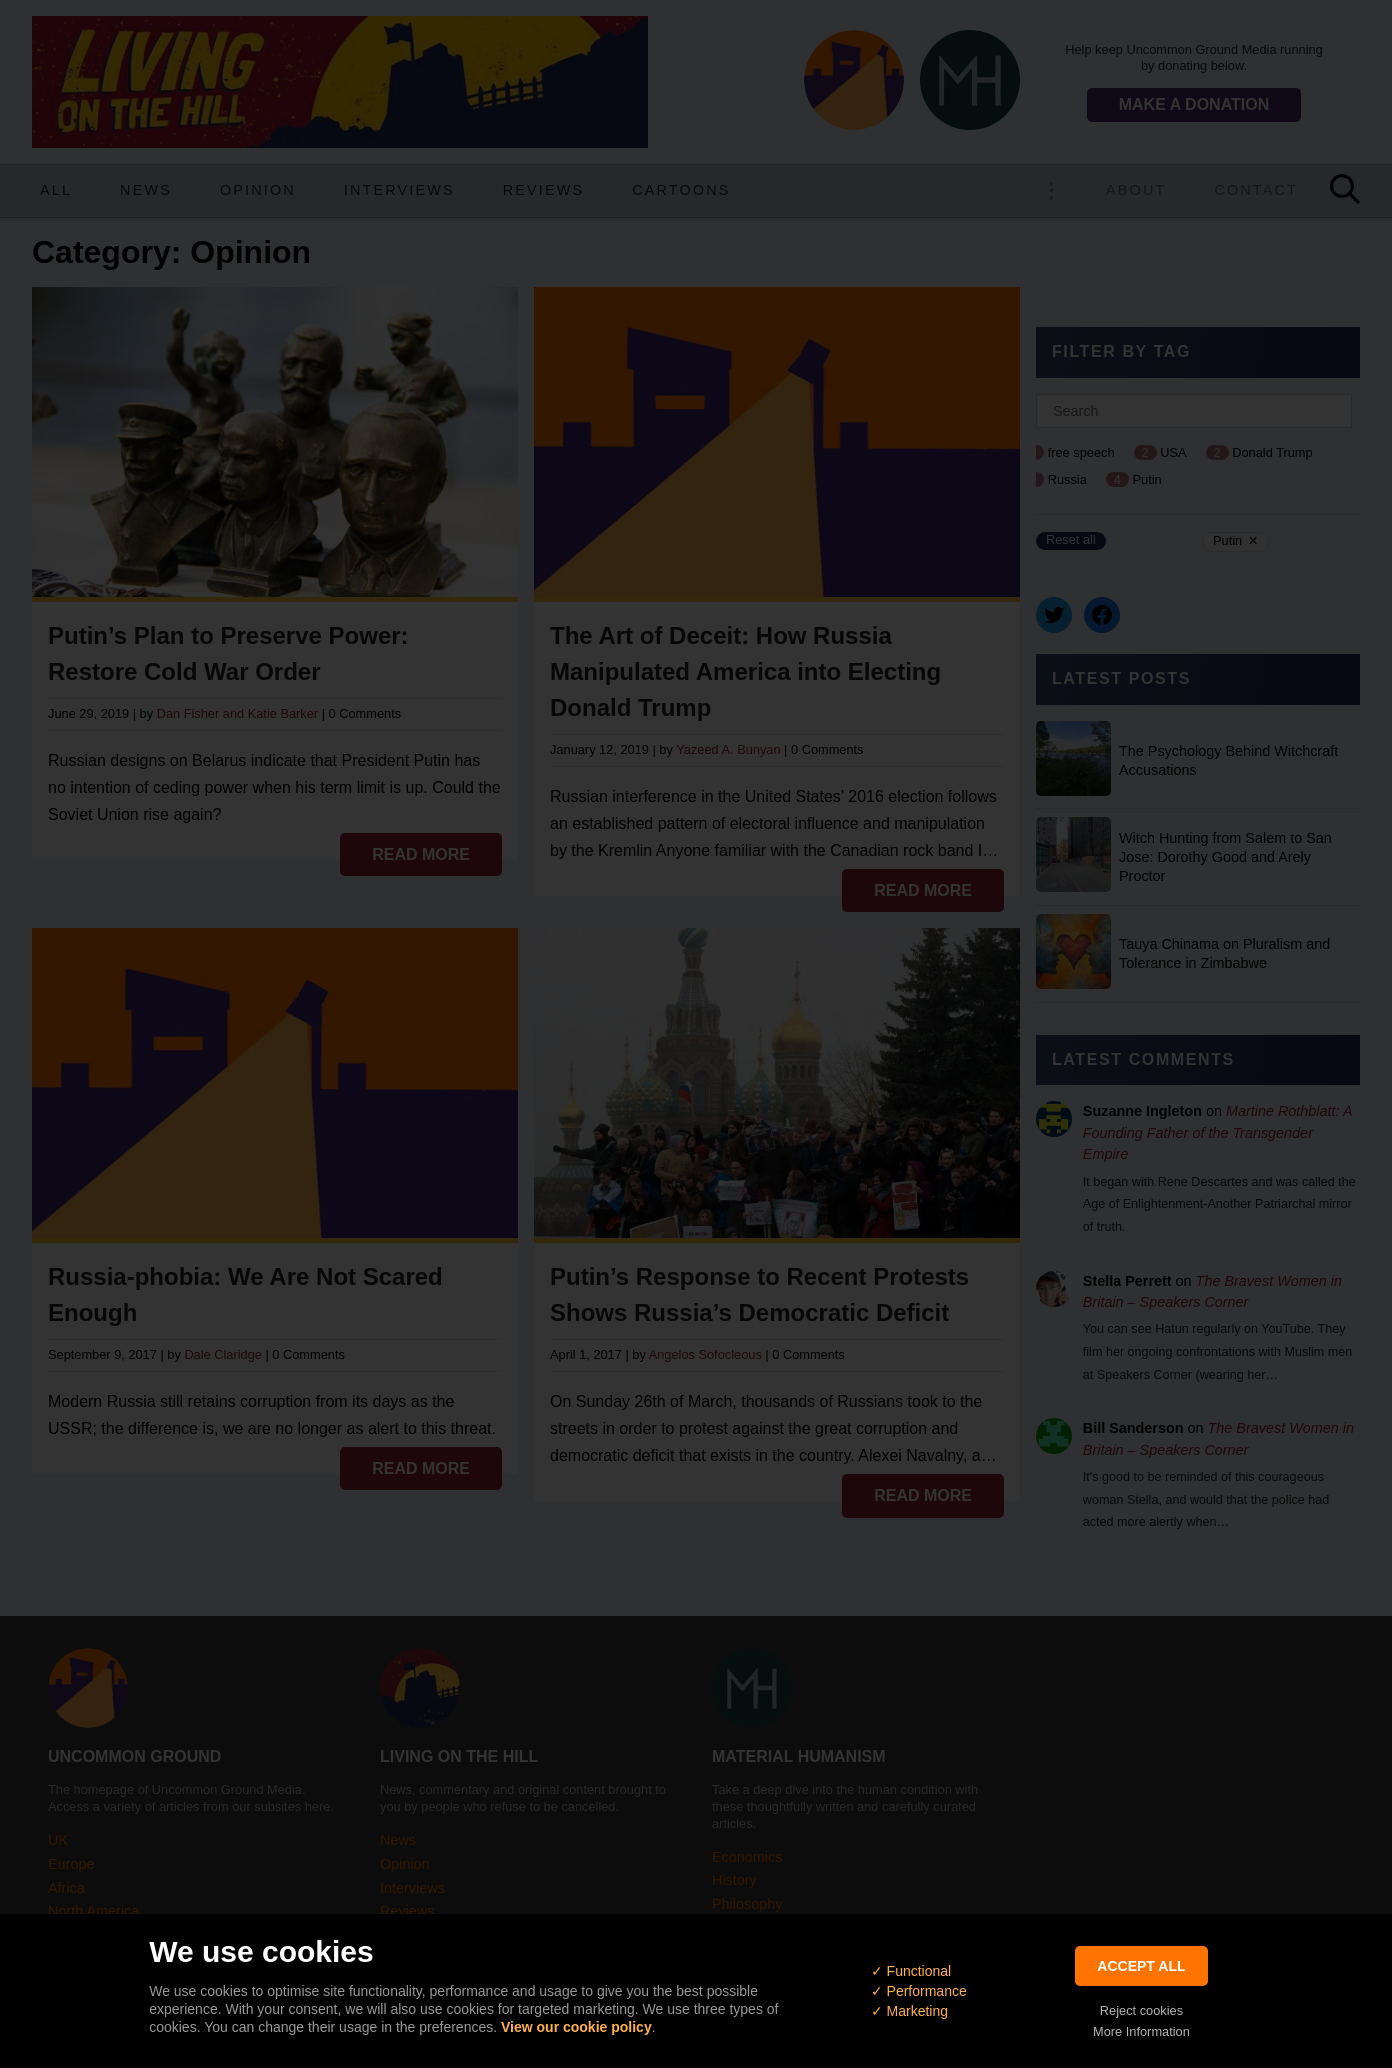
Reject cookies (1141, 2010)
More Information (1141, 2031)
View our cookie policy (576, 2027)
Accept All (1141, 1966)
